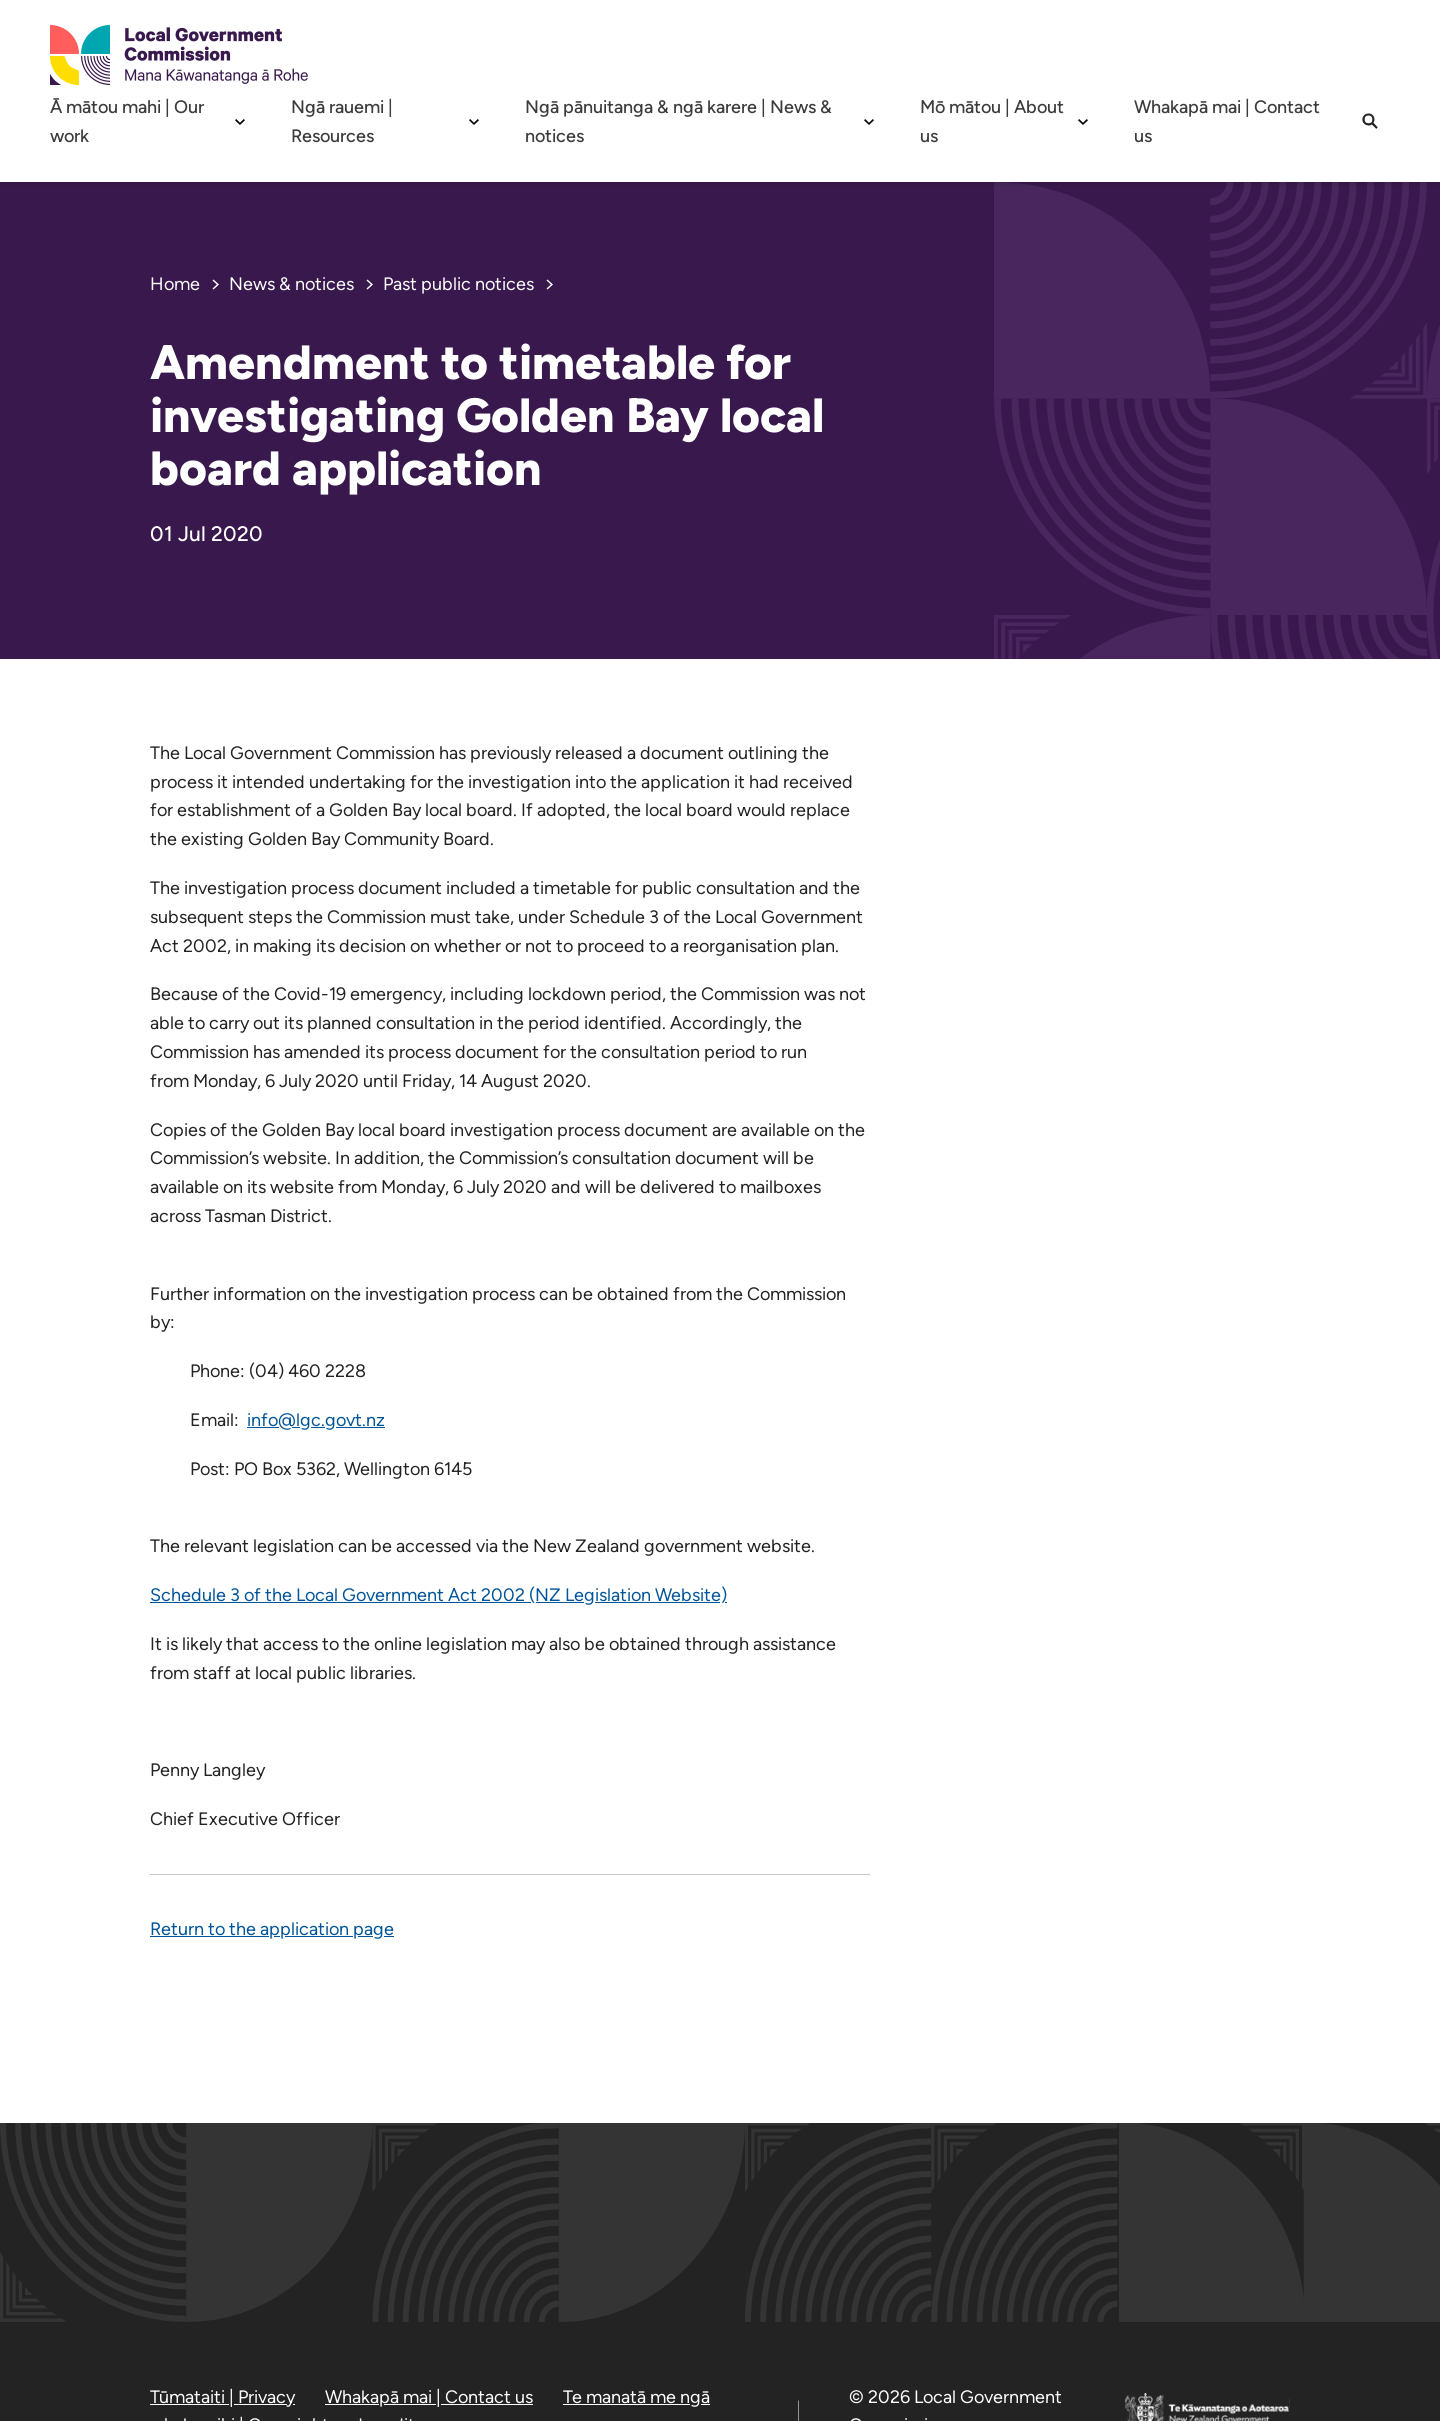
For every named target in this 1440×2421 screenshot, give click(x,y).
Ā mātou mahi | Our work (127, 121)
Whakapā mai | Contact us (1227, 121)
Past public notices (458, 284)
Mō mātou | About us (992, 121)
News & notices (291, 284)
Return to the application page (272, 1929)
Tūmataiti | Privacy (222, 2397)
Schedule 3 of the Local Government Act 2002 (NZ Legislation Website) (438, 1595)
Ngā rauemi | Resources (342, 121)
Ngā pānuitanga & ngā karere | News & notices (678, 121)
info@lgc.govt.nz (316, 1420)
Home (175, 284)
